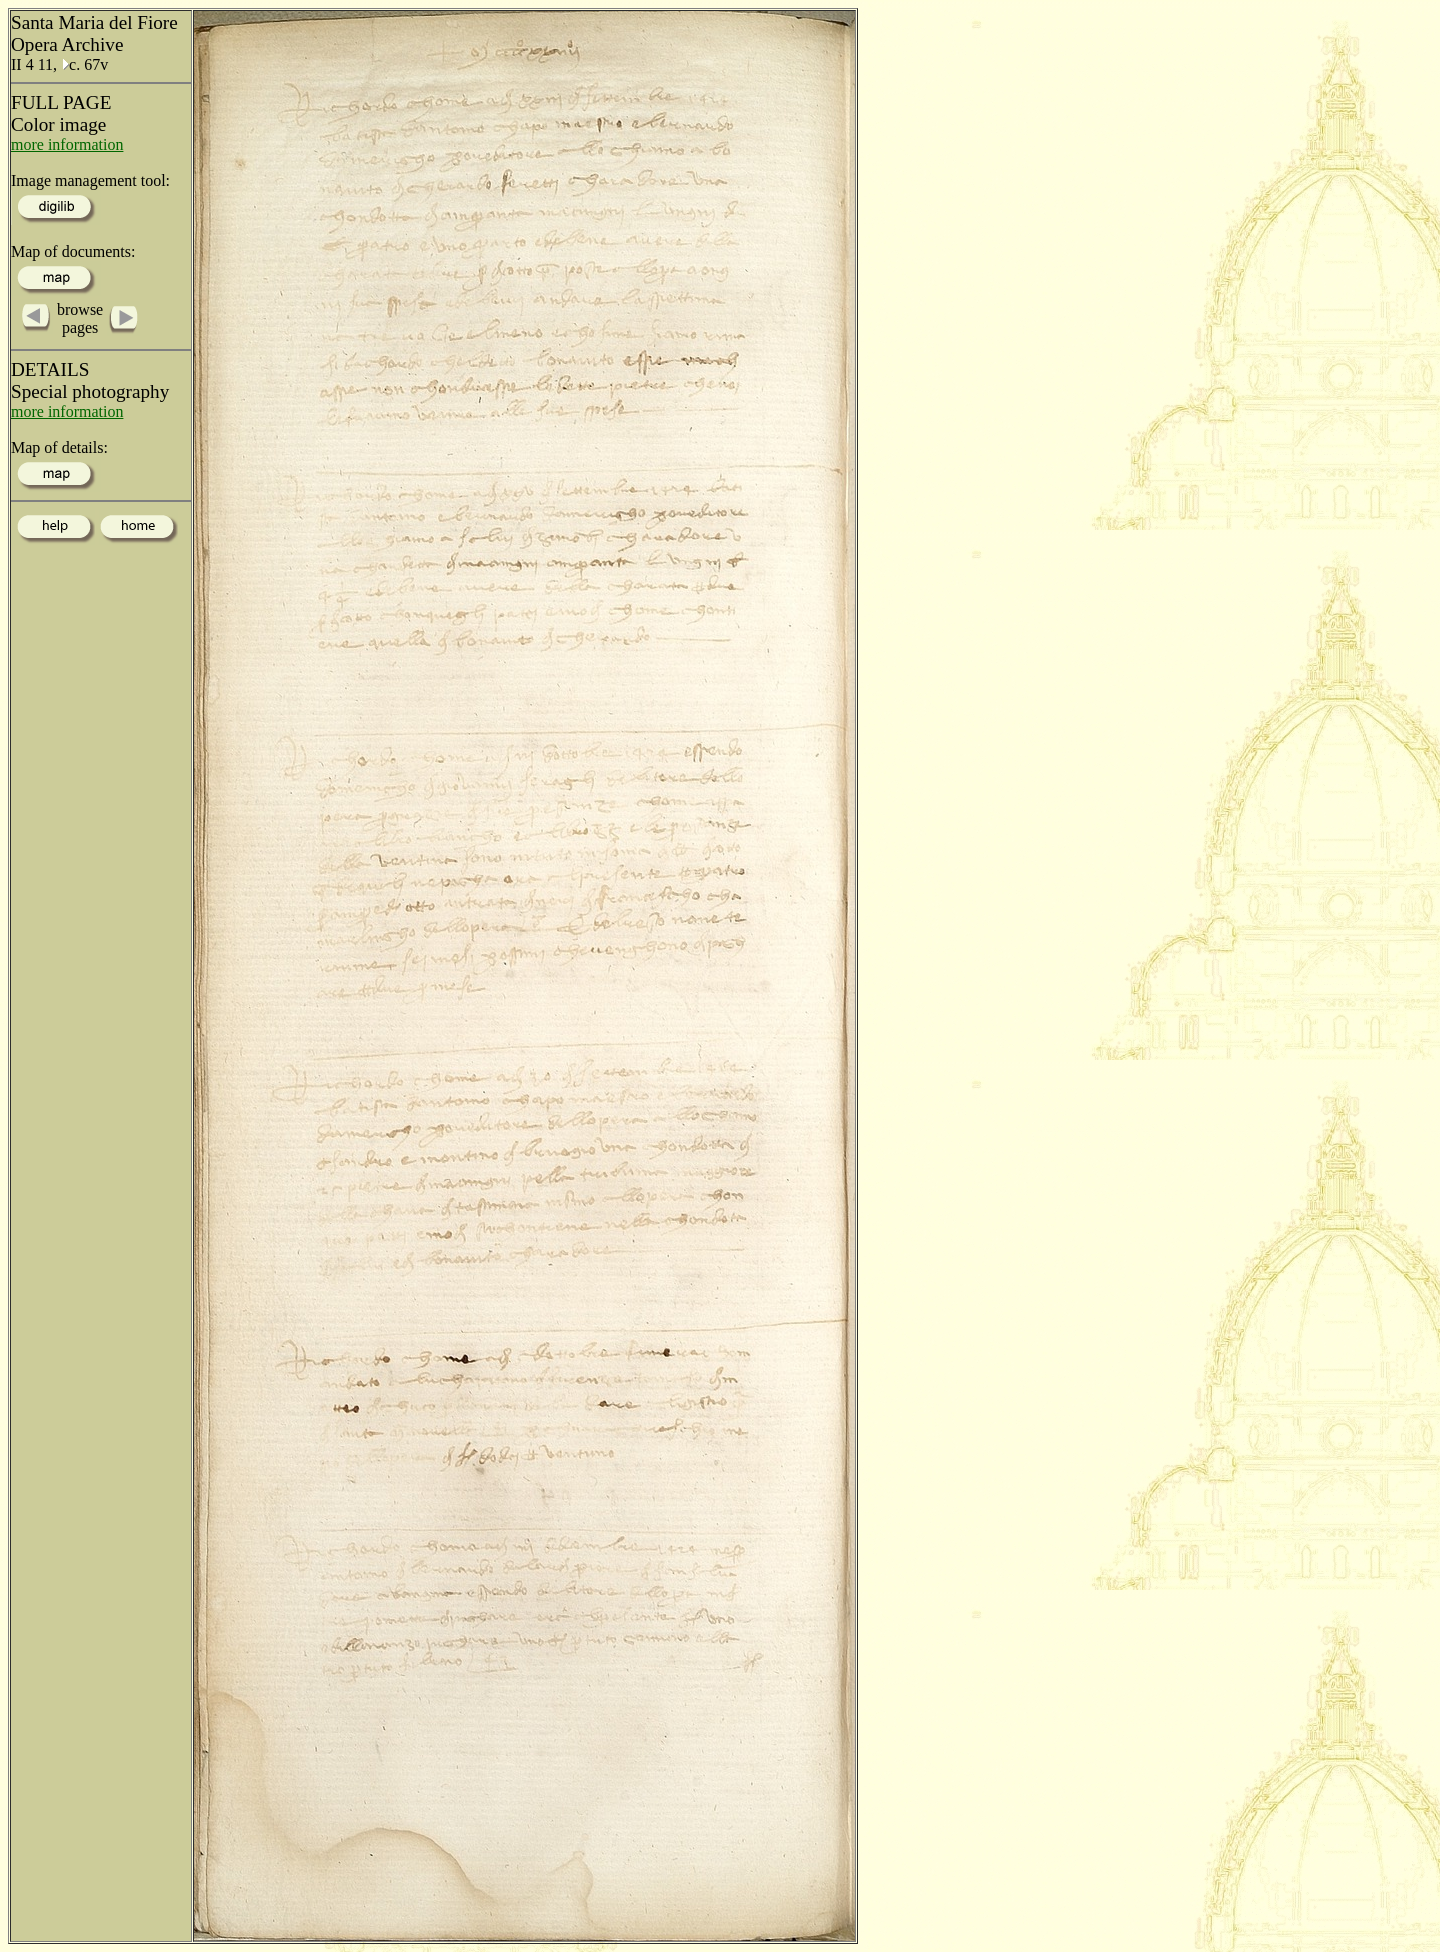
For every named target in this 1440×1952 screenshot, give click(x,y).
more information (67, 144)
